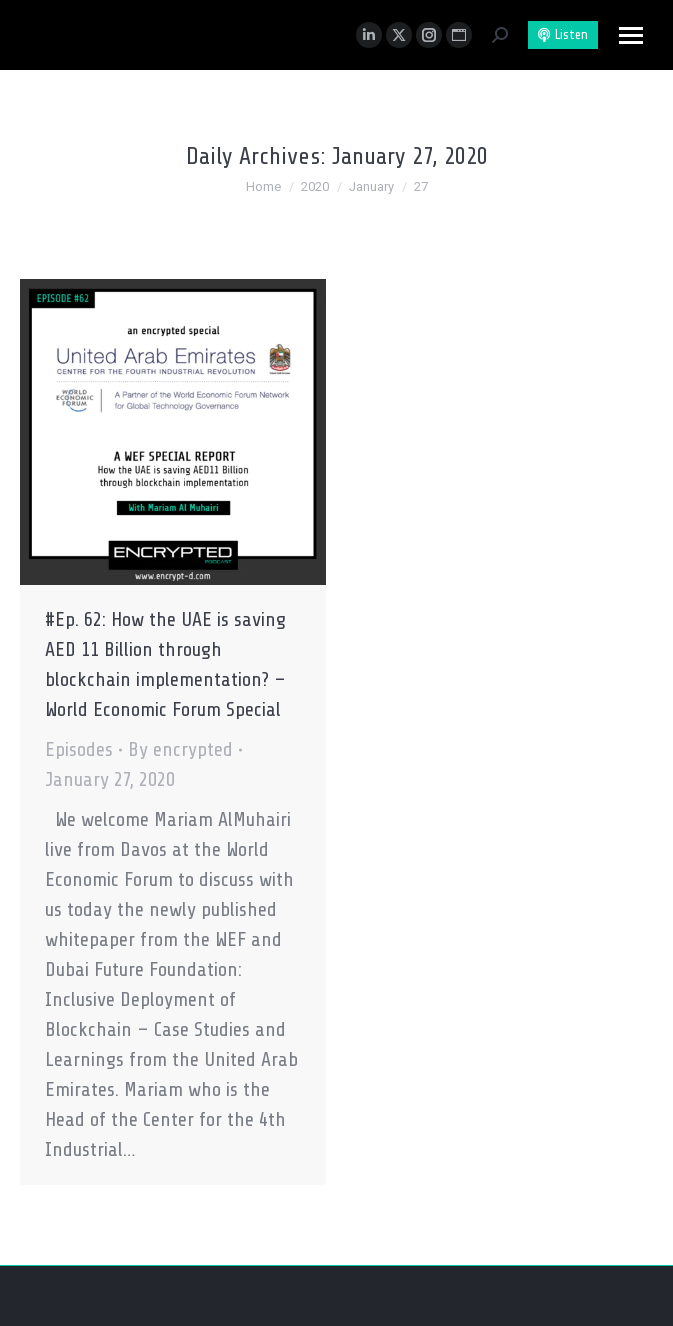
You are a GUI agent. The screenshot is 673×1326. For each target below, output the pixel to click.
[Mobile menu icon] (631, 35)
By (180, 749)
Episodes (79, 749)
